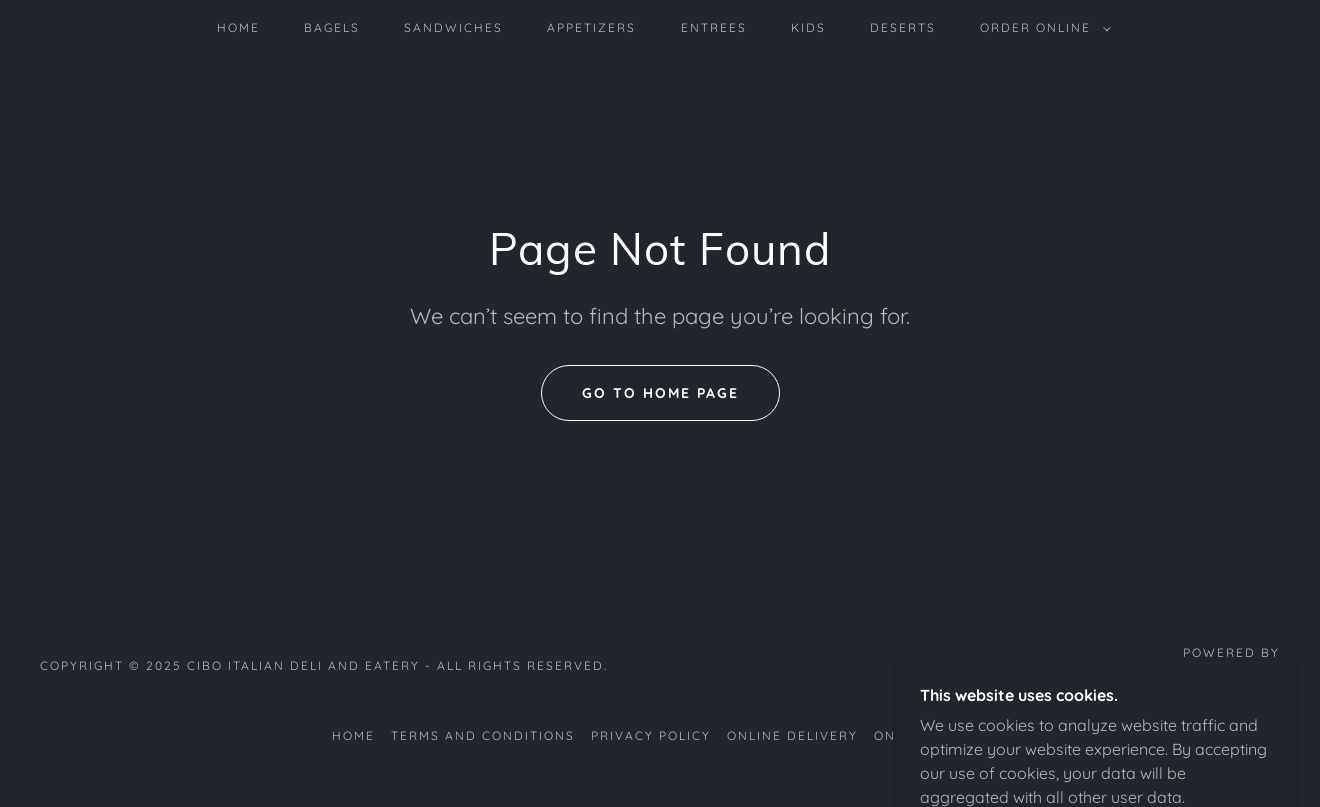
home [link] (238, 27)
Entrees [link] (714, 27)
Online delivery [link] (792, 735)
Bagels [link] (332, 27)
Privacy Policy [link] (651, 735)
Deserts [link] (903, 27)
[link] (1214, 676)
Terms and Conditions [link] (483, 735)
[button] (1041, 28)
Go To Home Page (660, 393)
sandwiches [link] (453, 27)
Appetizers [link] (591, 27)
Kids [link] (808, 27)
